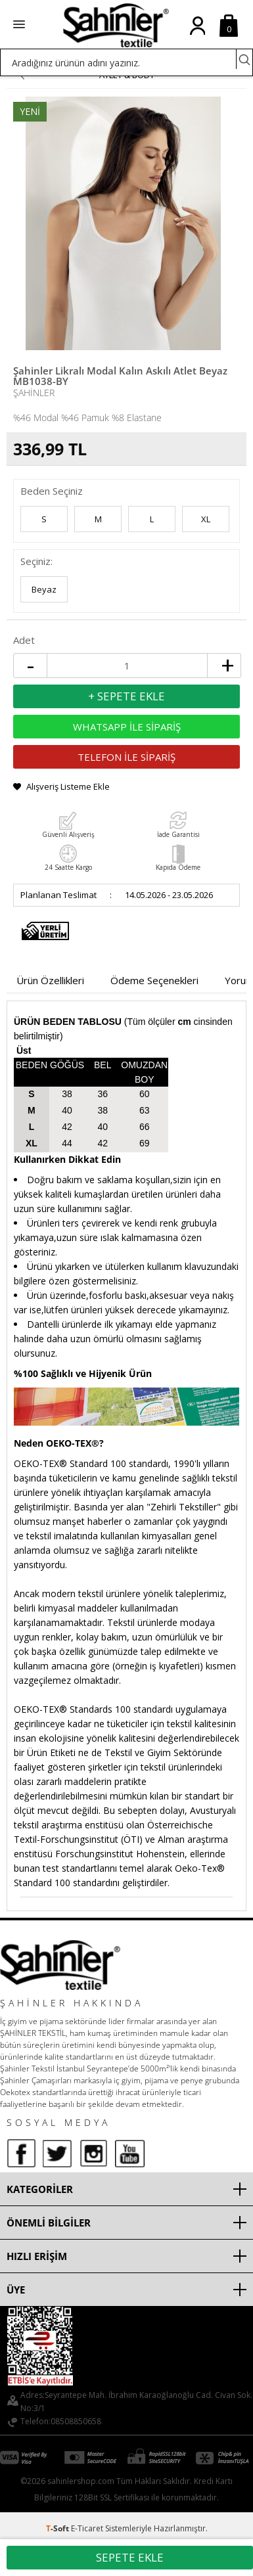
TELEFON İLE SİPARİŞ (126, 756)
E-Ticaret (87, 2528)
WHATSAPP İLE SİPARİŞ (127, 726)
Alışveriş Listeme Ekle (68, 786)
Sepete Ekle (130, 2557)
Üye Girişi (197, 36)
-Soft (58, 2528)
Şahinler (34, 392)
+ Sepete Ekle (126, 696)
